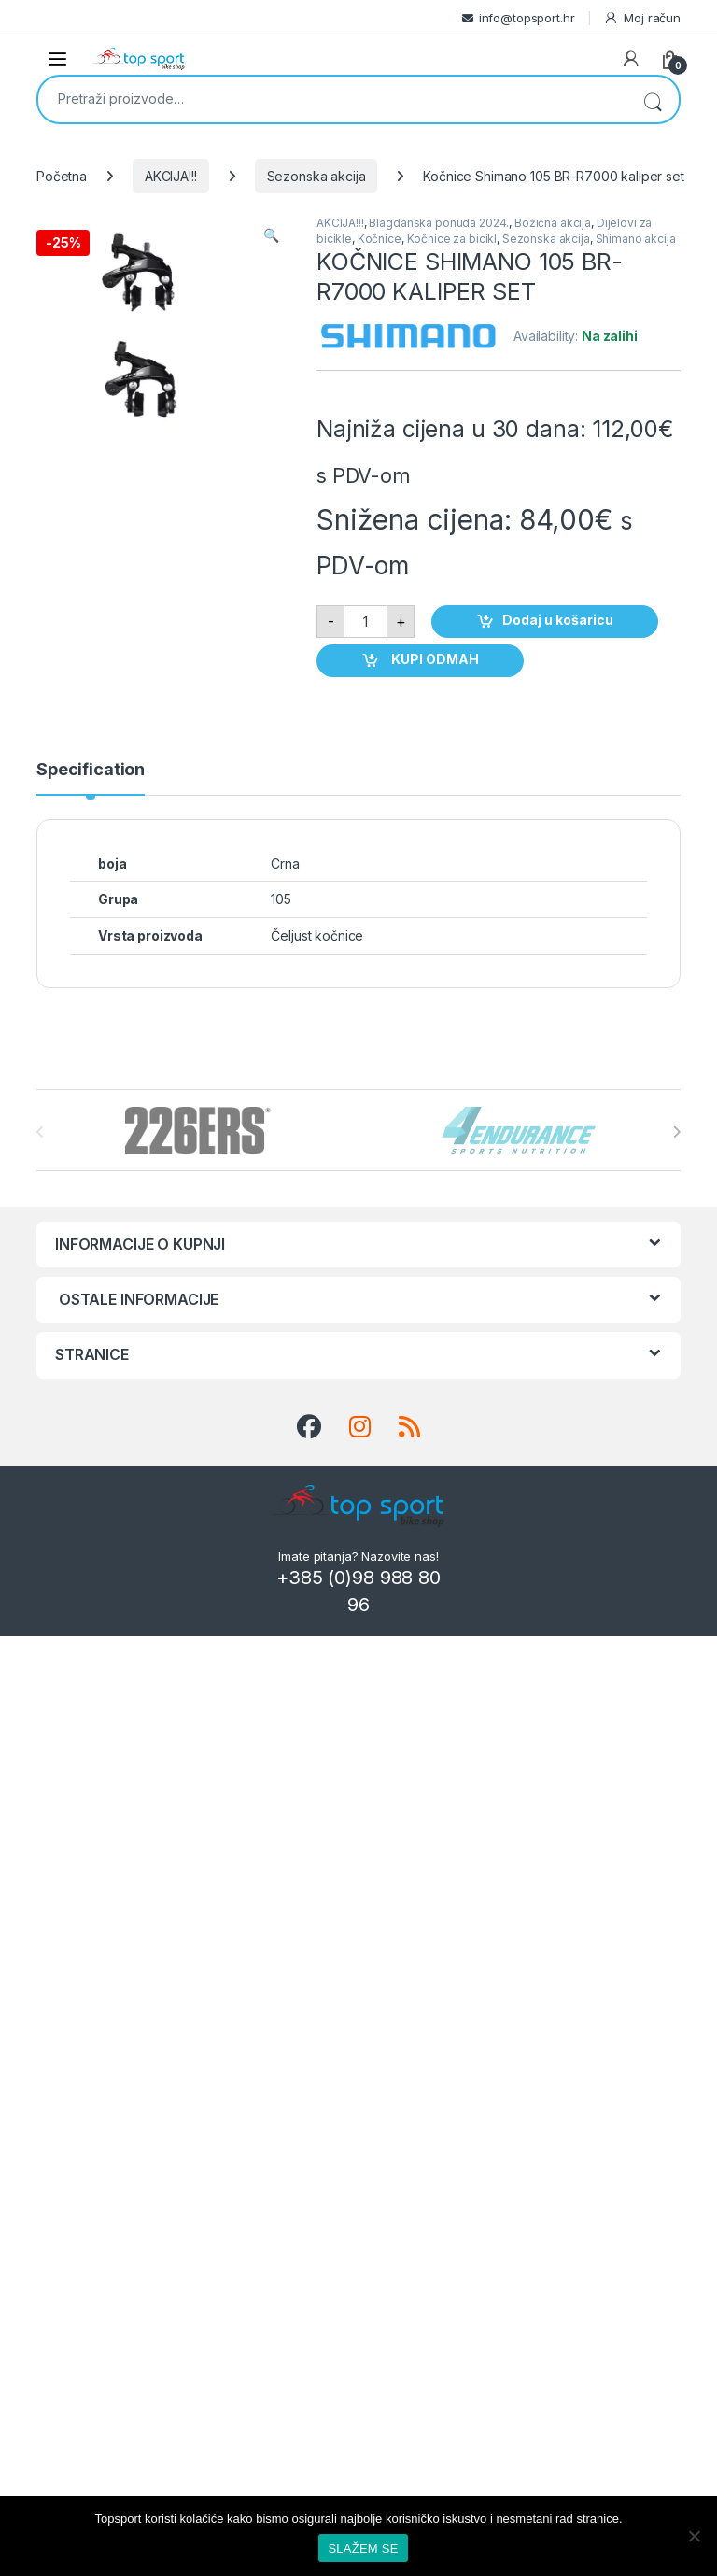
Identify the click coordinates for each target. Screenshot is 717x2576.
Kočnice (379, 239)
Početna (61, 176)
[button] (271, 235)
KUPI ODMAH (433, 659)
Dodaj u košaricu (557, 620)
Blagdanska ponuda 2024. (439, 223)
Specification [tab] (90, 770)
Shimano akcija (636, 239)
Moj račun (642, 18)
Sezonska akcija (316, 176)
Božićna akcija (552, 223)
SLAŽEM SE (363, 2548)
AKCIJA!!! (171, 176)
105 (281, 899)
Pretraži (652, 99)
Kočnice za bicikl (452, 239)
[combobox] (332, 98)
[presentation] (676, 1132)
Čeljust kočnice (317, 935)
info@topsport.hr (527, 17)
